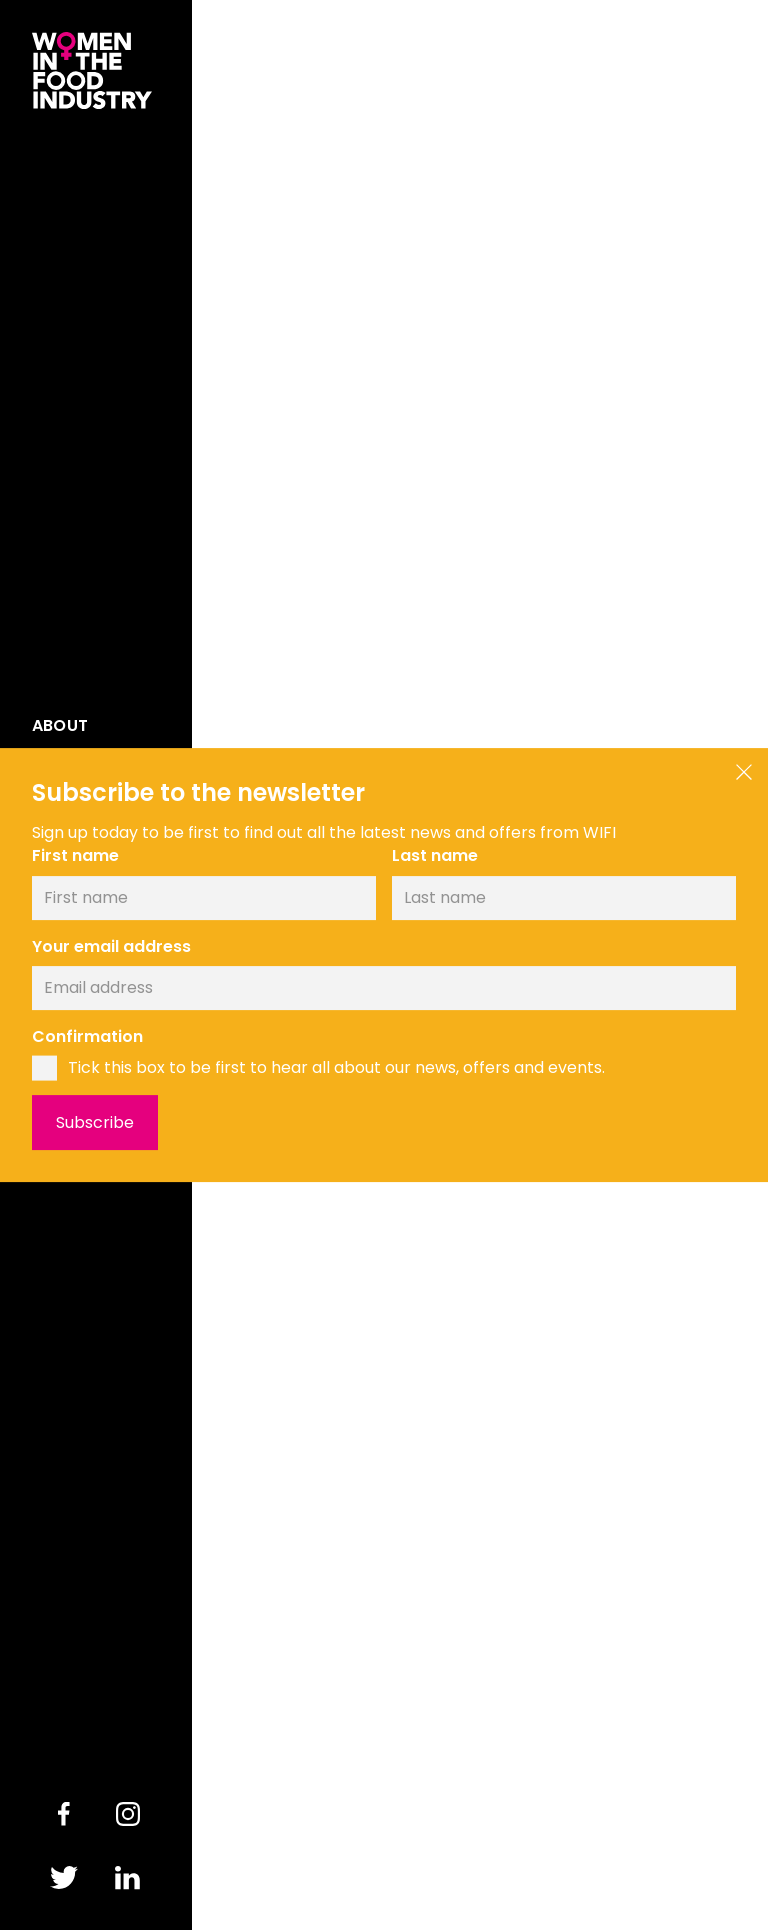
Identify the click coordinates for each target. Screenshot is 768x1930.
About (60, 726)
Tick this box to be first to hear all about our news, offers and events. (336, 1068)
